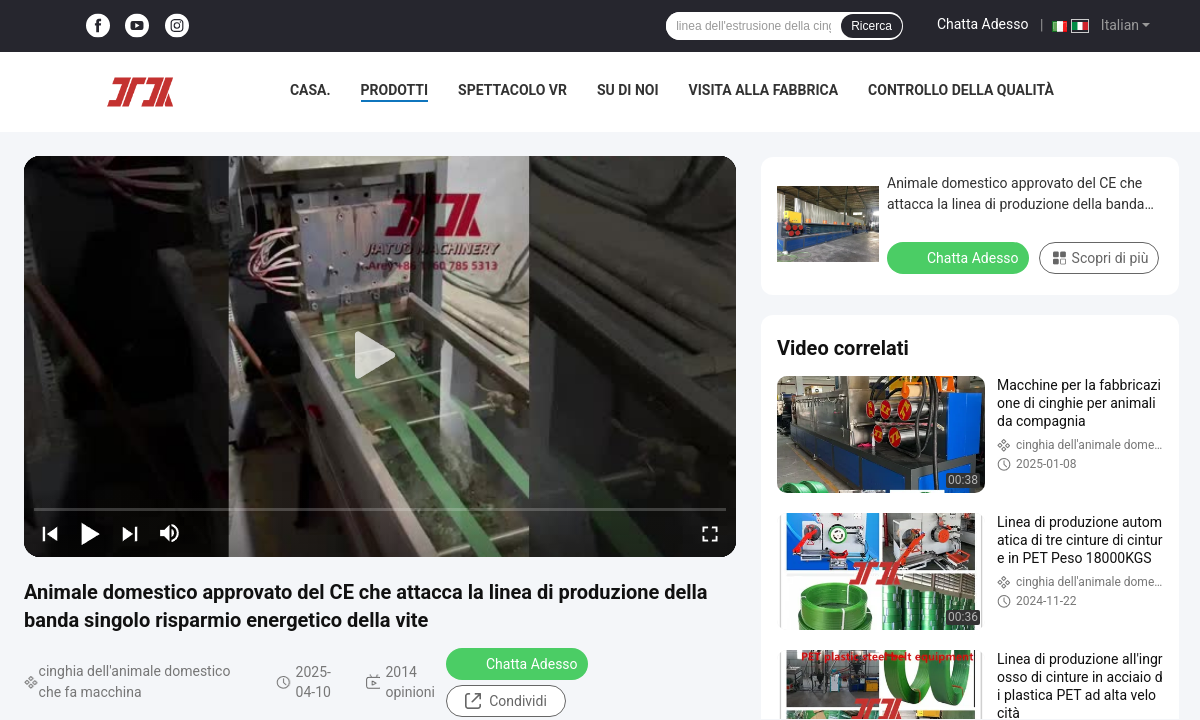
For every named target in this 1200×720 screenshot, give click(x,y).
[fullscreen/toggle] (710, 533)
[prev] (50, 533)
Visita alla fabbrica (763, 90)
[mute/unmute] (170, 533)
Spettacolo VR (512, 90)
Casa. (310, 90)
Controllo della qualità (961, 90)
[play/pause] (90, 533)
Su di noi (628, 90)
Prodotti (395, 90)
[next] (130, 533)
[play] (380, 356)
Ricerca (871, 26)
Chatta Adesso (983, 24)
